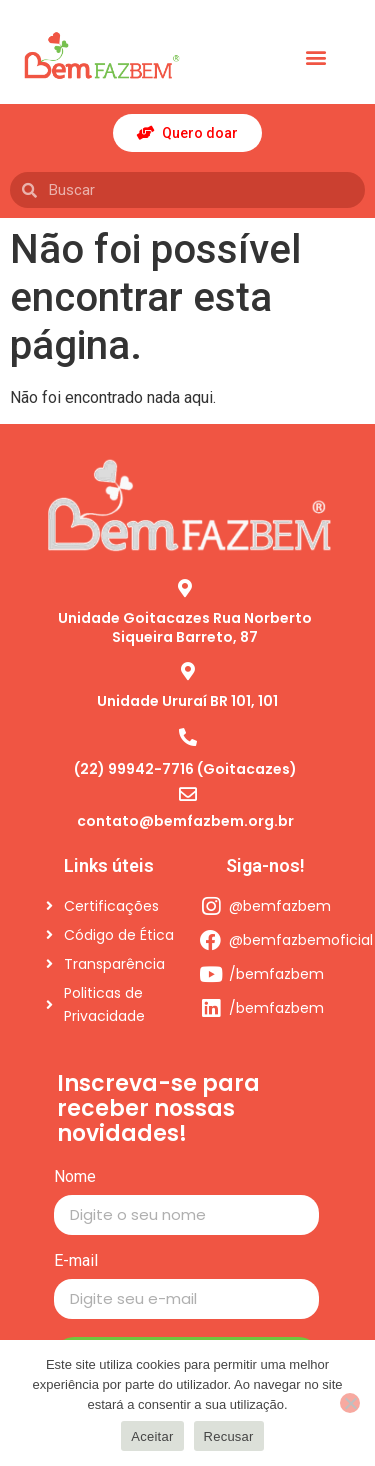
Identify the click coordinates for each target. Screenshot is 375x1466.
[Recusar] (350, 1403)
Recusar (229, 1436)
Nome (75, 1177)
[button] (315, 57)
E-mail (76, 1261)
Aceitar (152, 1436)
